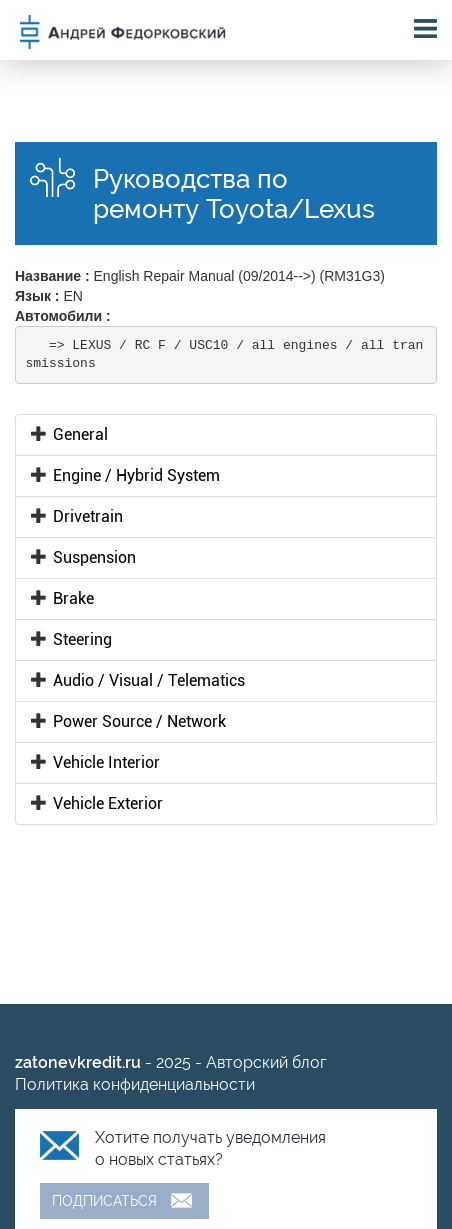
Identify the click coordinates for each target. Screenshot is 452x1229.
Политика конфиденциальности (135, 1084)
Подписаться (104, 1201)
